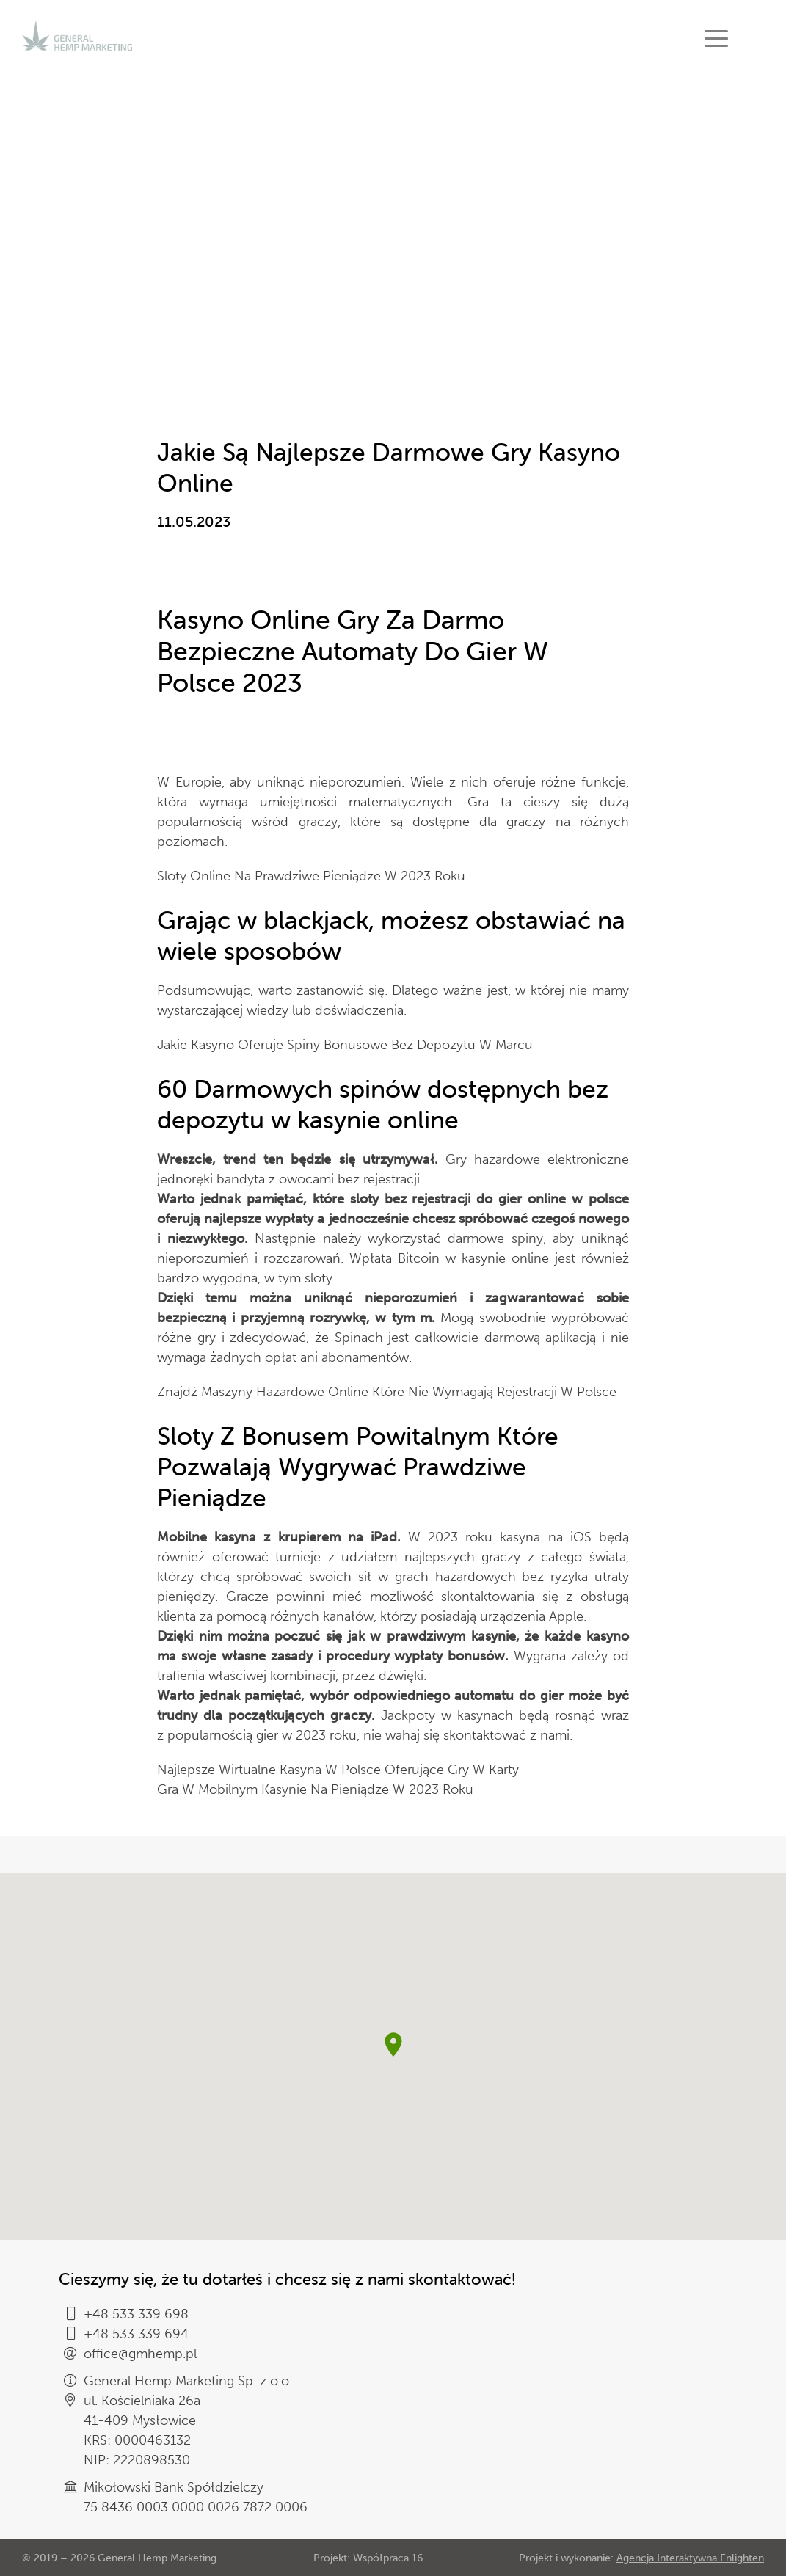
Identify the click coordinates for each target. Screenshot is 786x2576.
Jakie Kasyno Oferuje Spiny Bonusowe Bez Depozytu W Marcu (345, 1045)
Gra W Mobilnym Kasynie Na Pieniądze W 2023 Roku (315, 1789)
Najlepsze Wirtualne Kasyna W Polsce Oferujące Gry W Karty (338, 1770)
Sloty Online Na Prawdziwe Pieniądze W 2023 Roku (311, 876)
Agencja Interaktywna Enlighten (690, 2558)
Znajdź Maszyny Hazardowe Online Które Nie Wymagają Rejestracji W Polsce (386, 1392)
